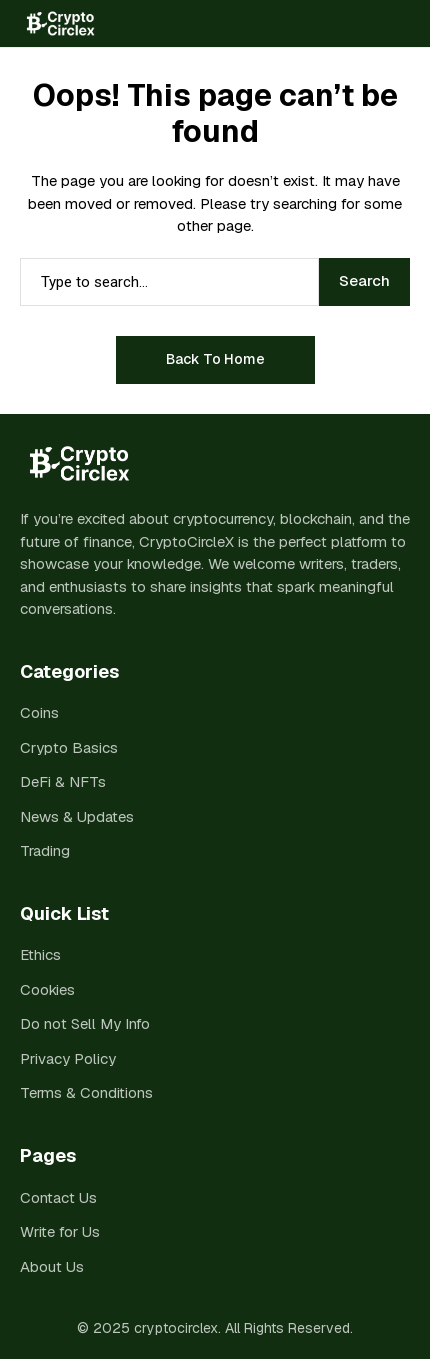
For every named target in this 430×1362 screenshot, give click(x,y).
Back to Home (215, 359)
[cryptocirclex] (57, 23)
